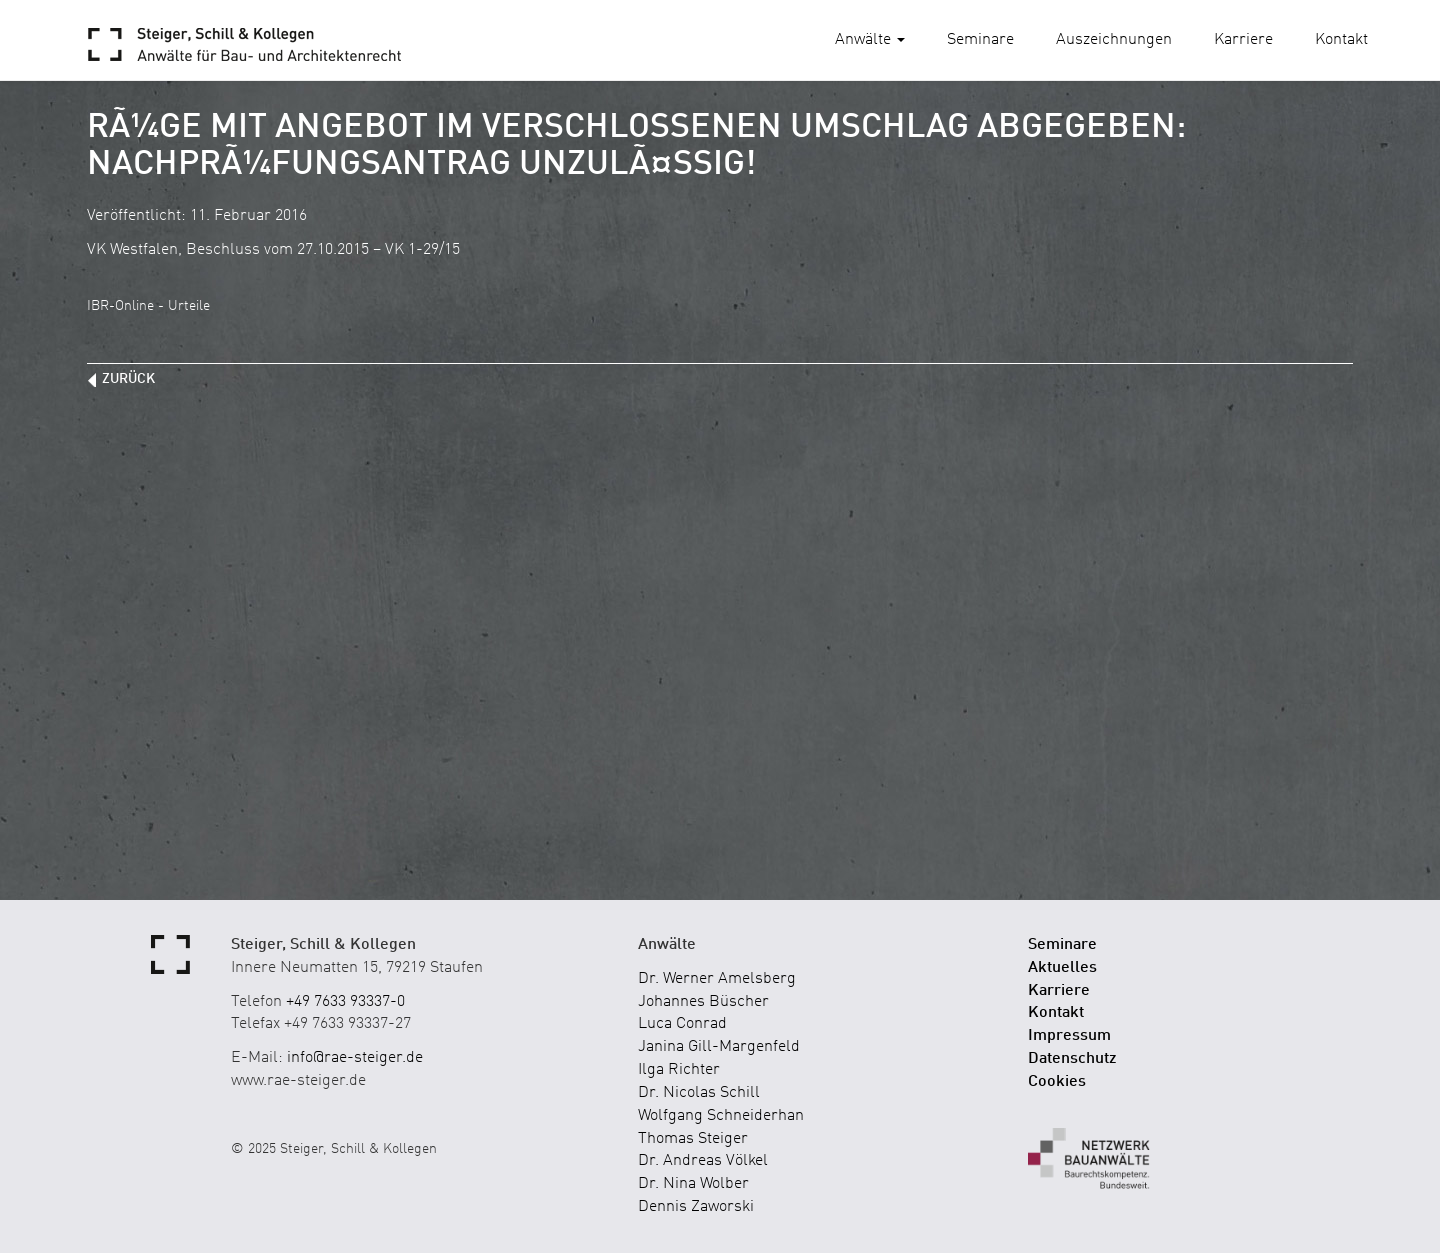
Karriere (1243, 40)
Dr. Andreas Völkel (703, 1161)
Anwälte (870, 40)
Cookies (1057, 1082)
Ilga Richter (679, 1070)
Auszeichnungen (1114, 40)
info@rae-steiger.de (355, 1058)
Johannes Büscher (703, 1002)
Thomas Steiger (693, 1139)
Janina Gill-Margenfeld (719, 1047)
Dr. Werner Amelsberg (717, 979)
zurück (128, 379)
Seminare (980, 40)
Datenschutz (1072, 1059)
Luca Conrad (682, 1024)
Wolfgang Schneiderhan (721, 1116)
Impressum (1069, 1036)
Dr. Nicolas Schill (699, 1093)
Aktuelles (1062, 968)
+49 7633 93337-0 (345, 1002)
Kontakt (1341, 40)
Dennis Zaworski (696, 1207)
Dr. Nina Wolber (693, 1184)
